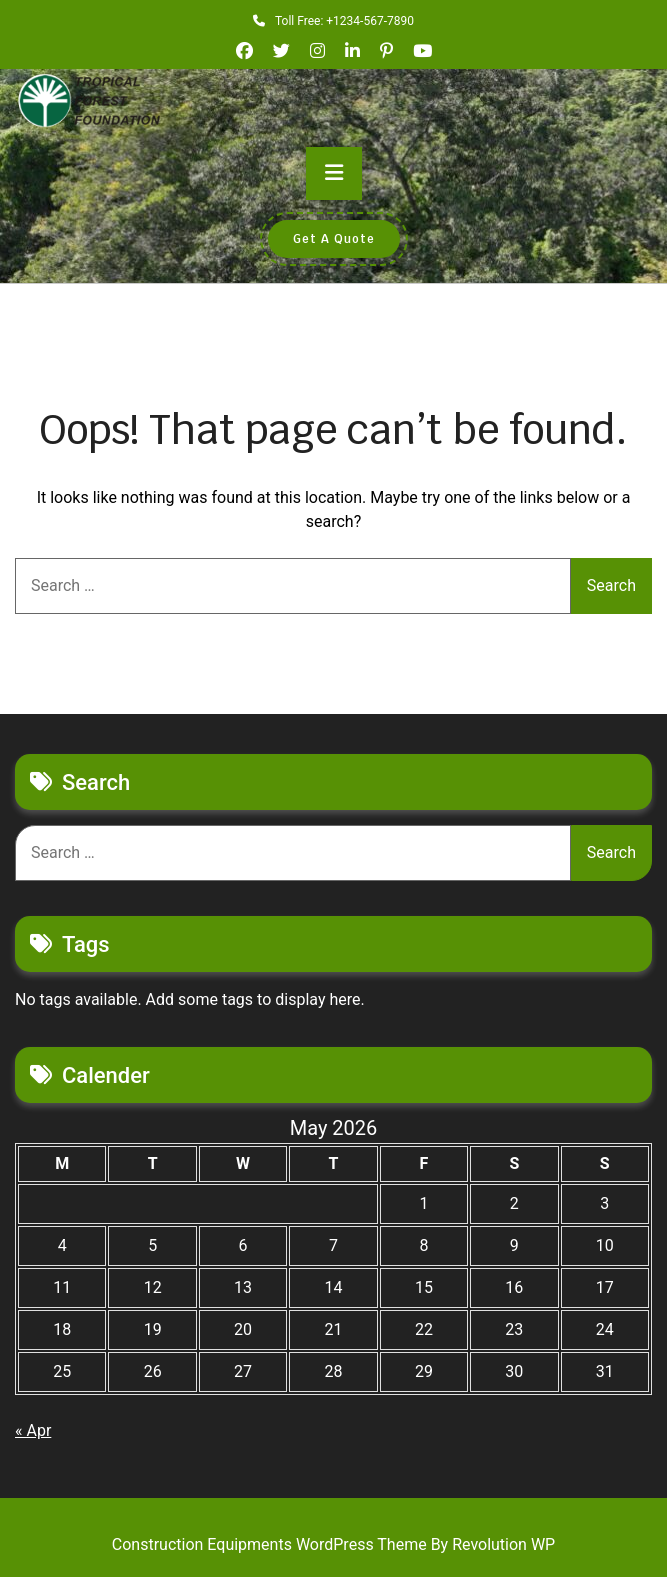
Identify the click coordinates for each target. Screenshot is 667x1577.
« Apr (33, 1430)
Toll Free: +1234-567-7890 (333, 21)
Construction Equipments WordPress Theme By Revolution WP (333, 1544)
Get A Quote (334, 239)
